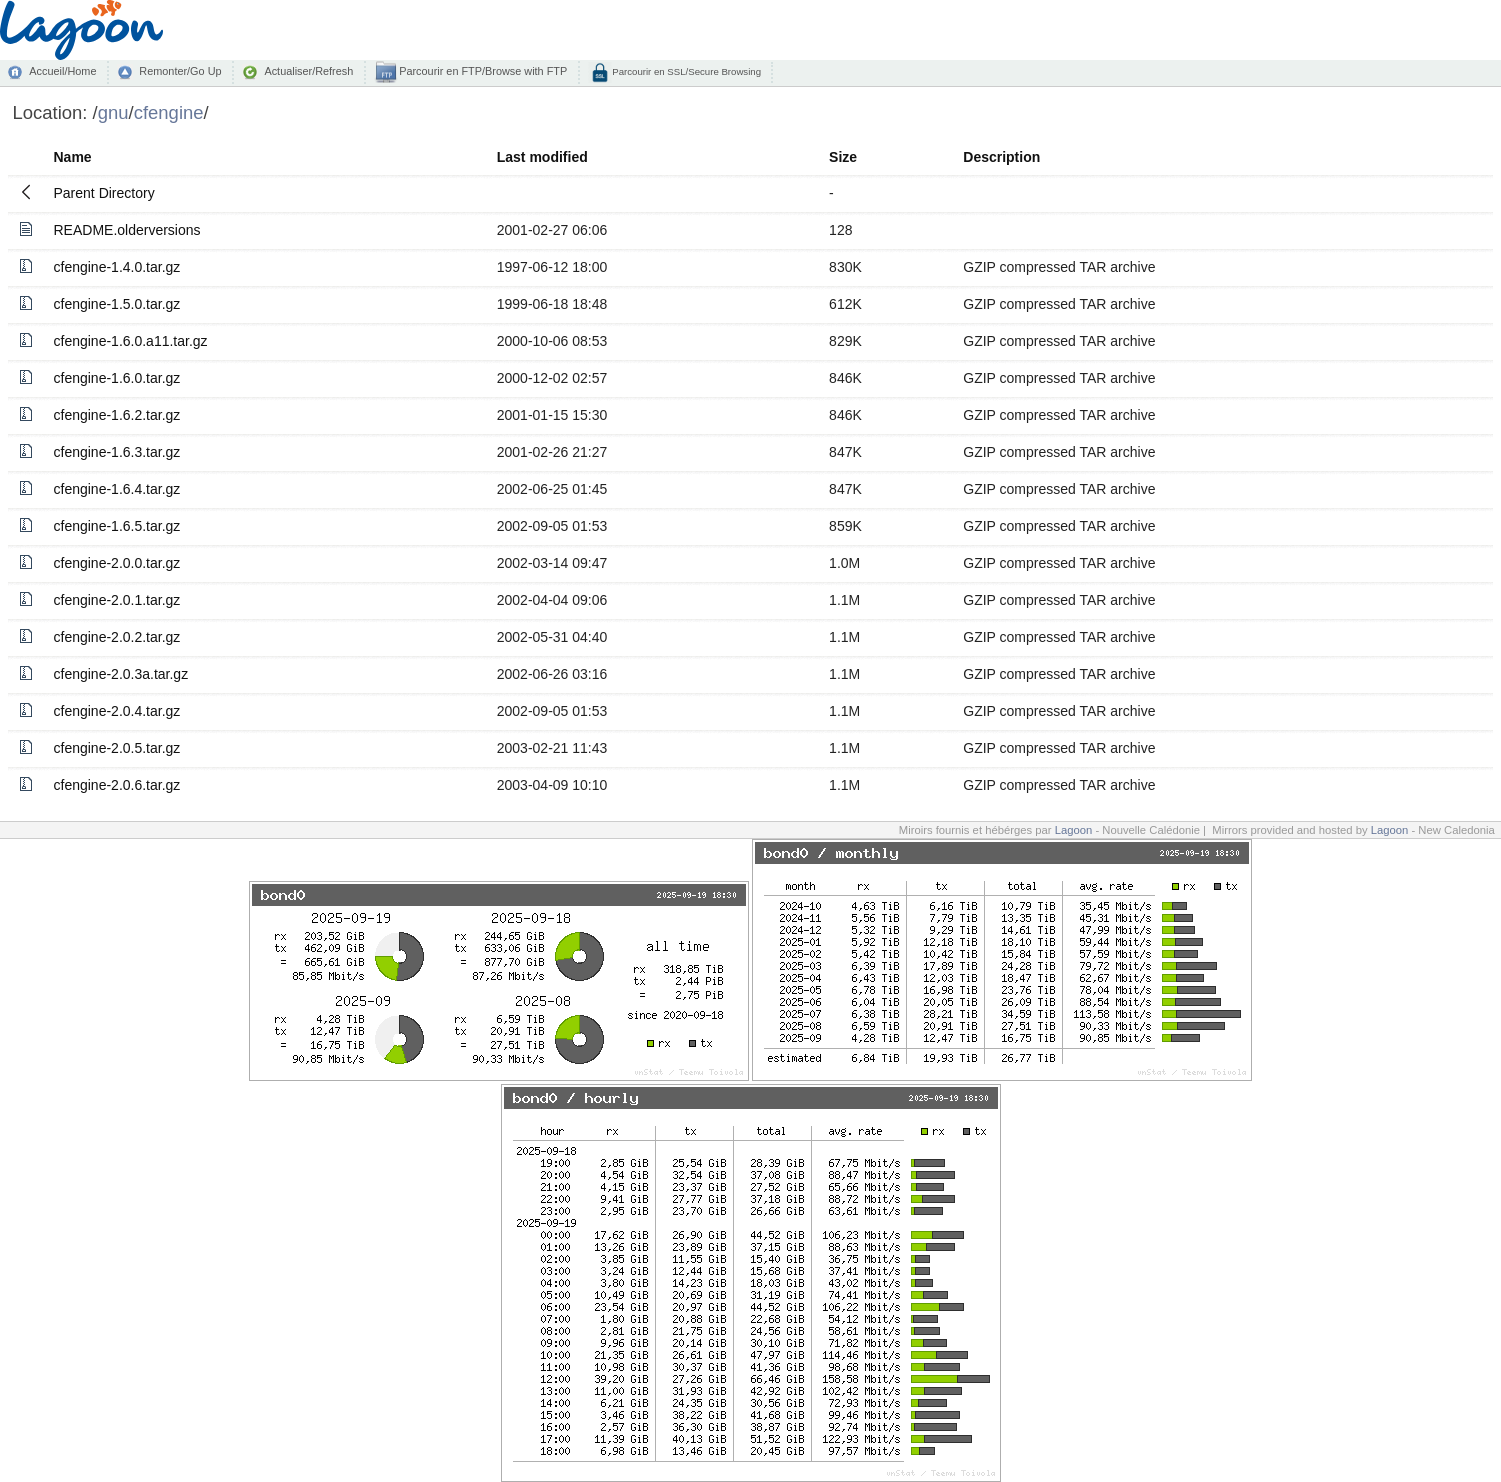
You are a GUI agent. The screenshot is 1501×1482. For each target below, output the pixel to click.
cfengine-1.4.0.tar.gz (117, 267)
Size (843, 157)
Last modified (542, 157)
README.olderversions (127, 230)
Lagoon (1074, 830)
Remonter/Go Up (180, 71)
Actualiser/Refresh (308, 71)
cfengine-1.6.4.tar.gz (117, 489)
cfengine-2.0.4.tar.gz (117, 711)
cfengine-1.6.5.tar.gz (117, 526)
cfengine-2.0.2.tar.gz (117, 637)
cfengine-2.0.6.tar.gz (117, 785)
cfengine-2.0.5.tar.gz (117, 748)
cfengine (169, 112)
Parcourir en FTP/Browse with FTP (481, 71)
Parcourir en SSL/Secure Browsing (685, 71)
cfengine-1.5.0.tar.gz (117, 304)
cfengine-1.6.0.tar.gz (117, 378)
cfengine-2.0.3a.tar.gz (121, 674)
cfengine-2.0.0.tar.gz (117, 563)
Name (73, 157)
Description (1001, 157)
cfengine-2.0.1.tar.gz (117, 600)
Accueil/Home (62, 71)
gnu (113, 112)
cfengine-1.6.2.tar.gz (117, 415)
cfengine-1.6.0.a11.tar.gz (131, 341)
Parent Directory (104, 193)
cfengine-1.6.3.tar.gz (117, 452)
